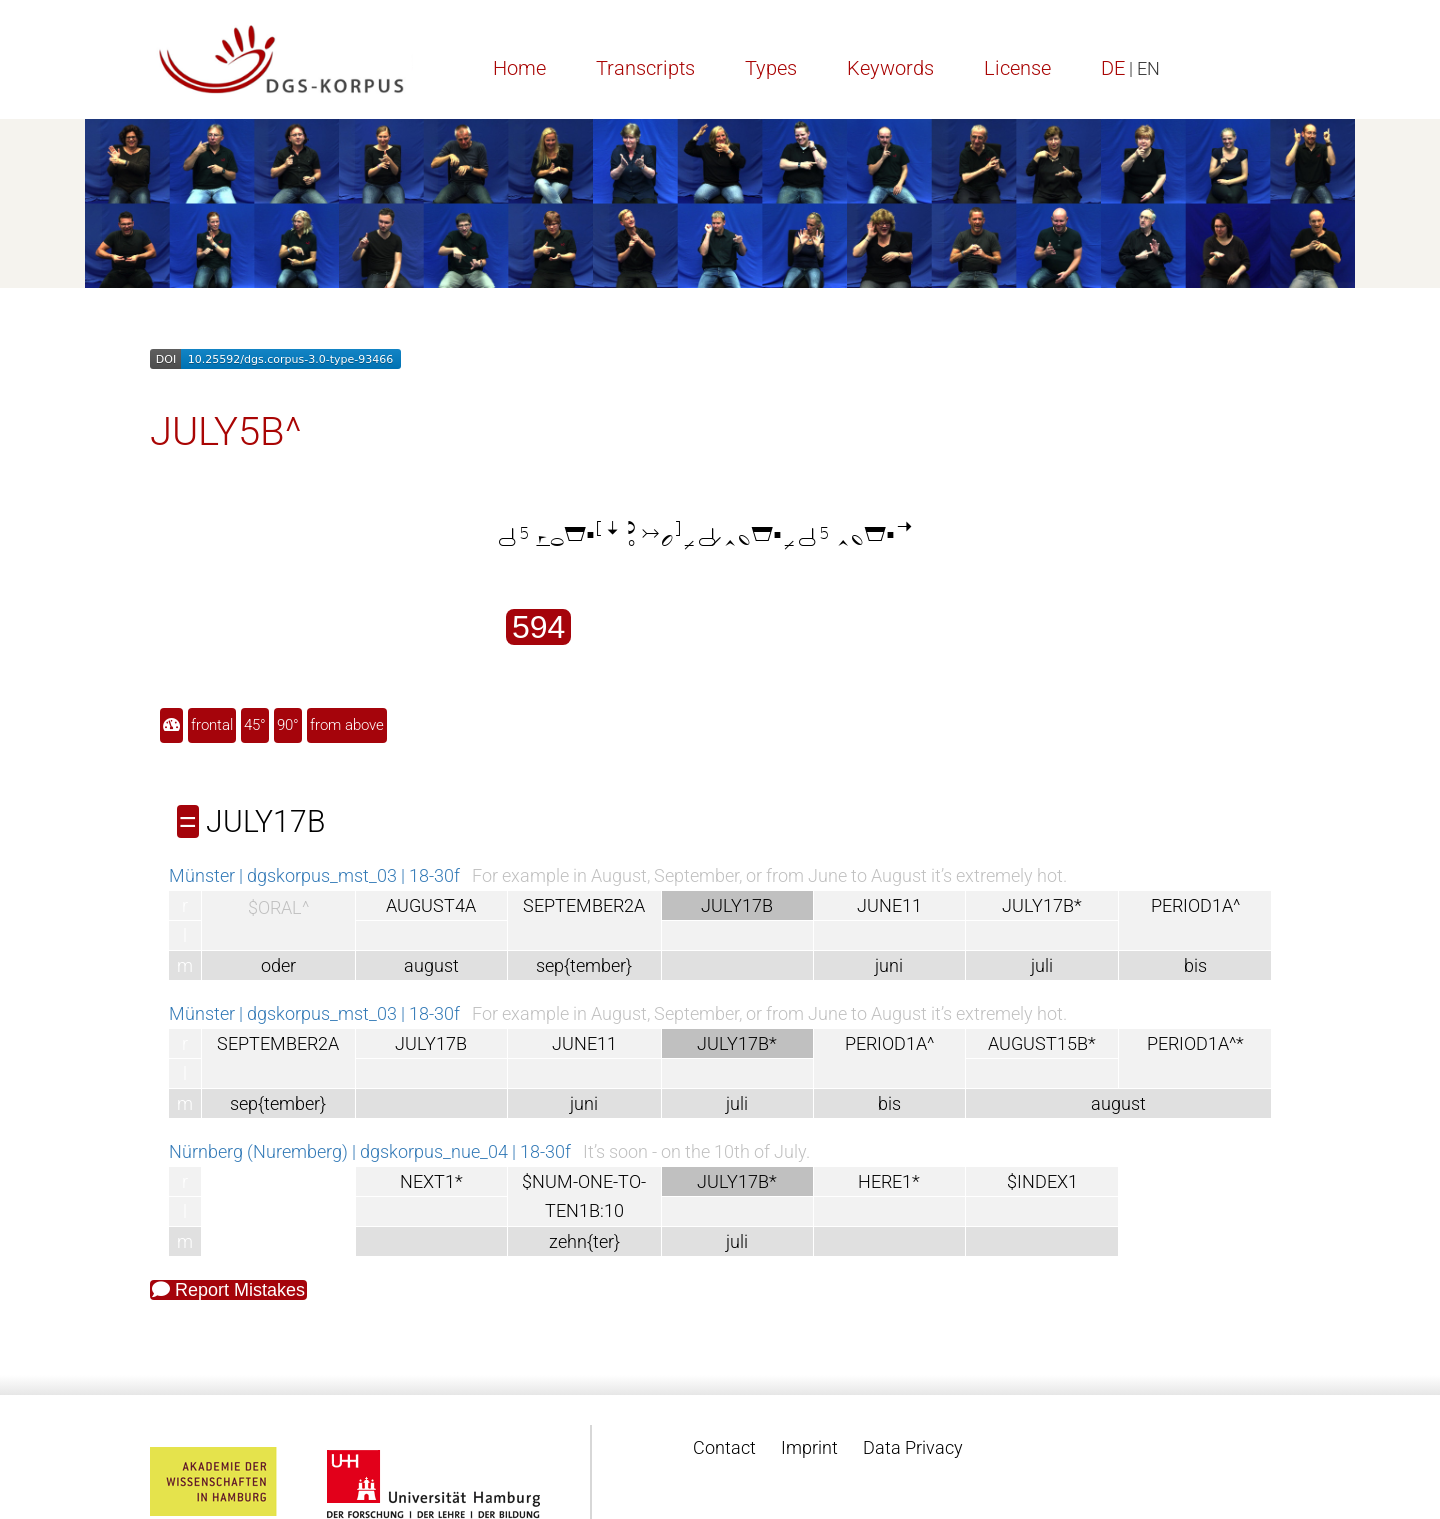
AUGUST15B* (1042, 1043)
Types (771, 68)
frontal (212, 725)
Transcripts (645, 68)
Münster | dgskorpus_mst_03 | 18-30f (314, 875)
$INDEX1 (1042, 1181)
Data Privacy (913, 1447)
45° (255, 725)
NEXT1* (431, 1181)
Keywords (890, 68)
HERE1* (889, 1181)
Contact (724, 1447)
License (1017, 68)
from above (347, 725)
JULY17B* (1042, 905)
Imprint (809, 1447)
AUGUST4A (431, 905)
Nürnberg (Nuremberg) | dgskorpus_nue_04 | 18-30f (370, 1151)
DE (1113, 68)
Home (519, 68)
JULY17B (431, 1043)
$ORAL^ (278, 907)
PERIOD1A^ (1195, 905)
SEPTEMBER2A (584, 905)
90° (288, 725)
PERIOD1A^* (1195, 1043)
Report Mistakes (228, 1290)
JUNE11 (889, 905)
